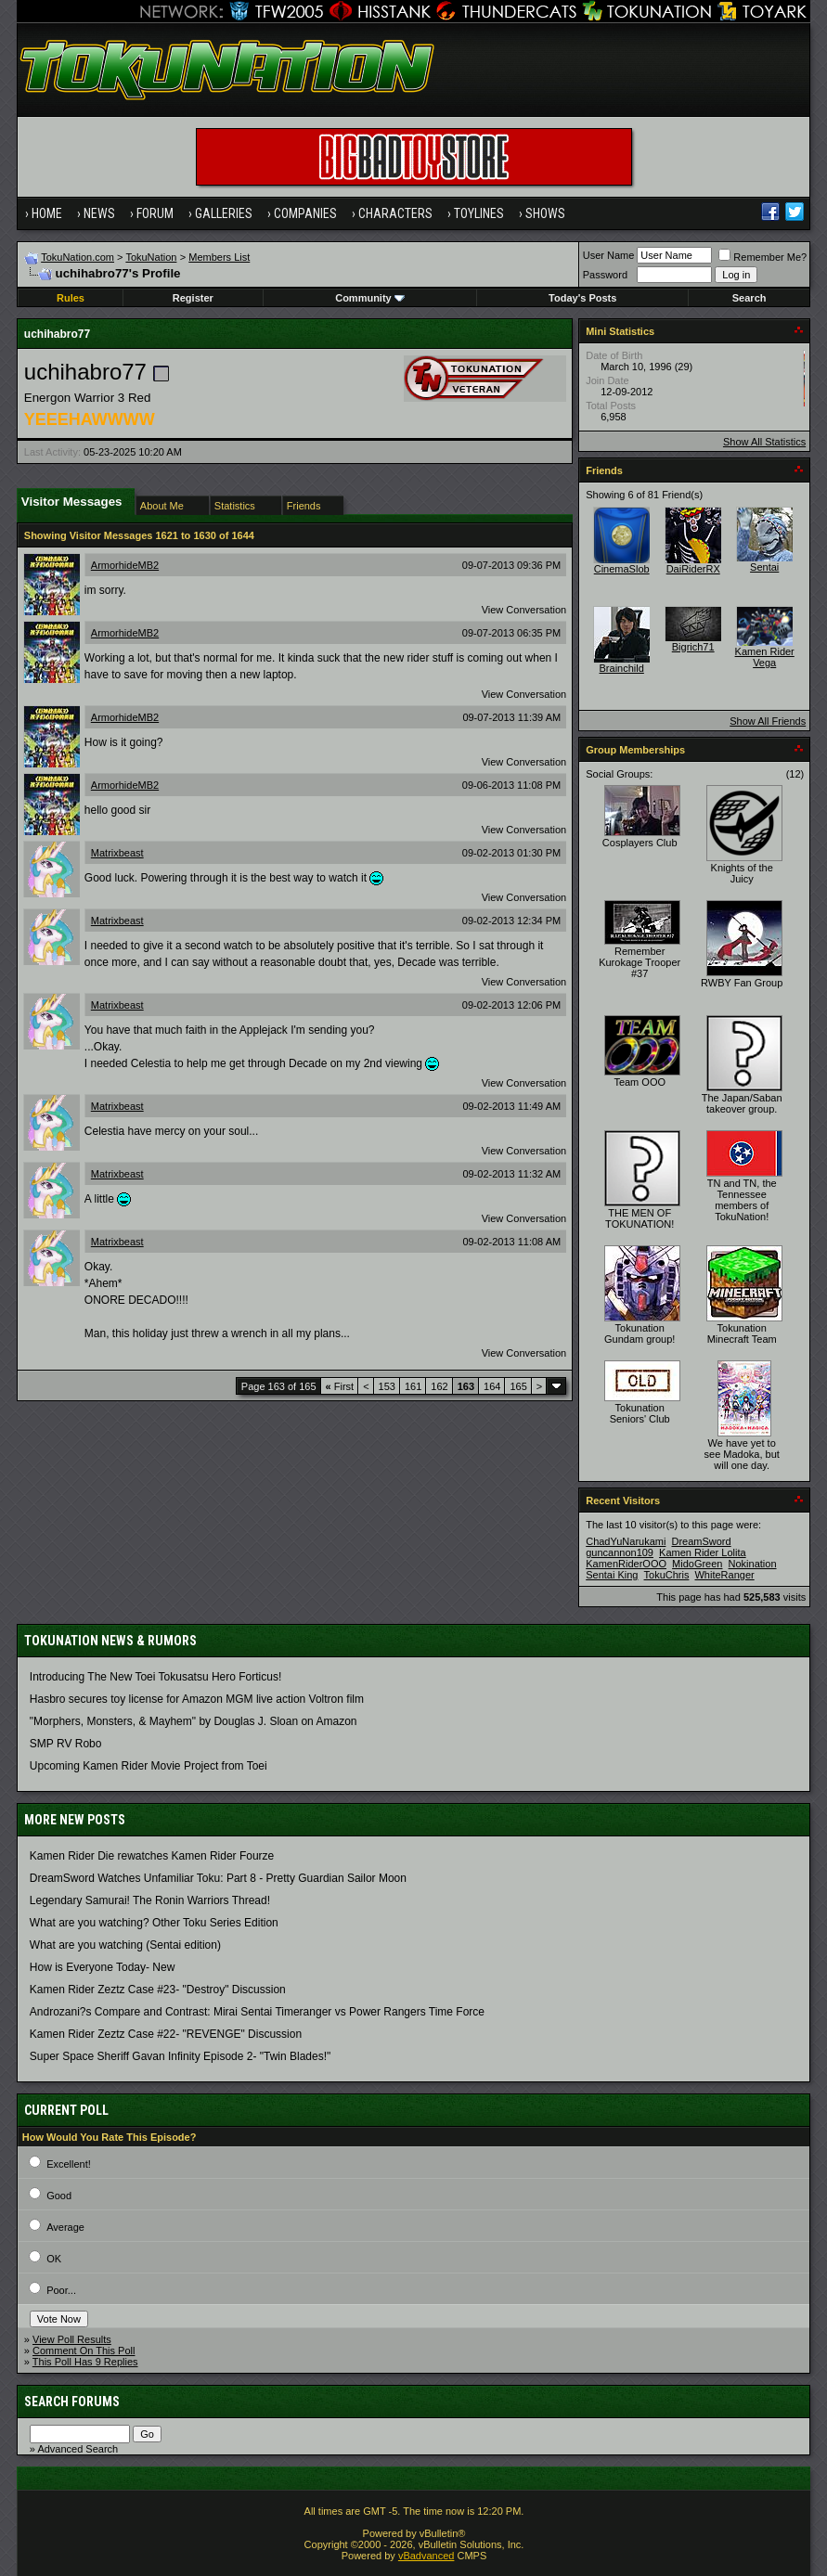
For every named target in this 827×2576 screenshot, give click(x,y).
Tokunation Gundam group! (639, 1333)
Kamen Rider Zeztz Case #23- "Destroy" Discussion (158, 1989)
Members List (219, 257)
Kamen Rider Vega (765, 657)
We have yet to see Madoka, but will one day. (742, 1454)
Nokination (753, 1563)
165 (518, 1386)
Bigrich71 (693, 646)
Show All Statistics (764, 441)
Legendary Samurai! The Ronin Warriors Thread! (150, 1900)
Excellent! (68, 2164)
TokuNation (150, 257)
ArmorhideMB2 (125, 565)
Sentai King (612, 1574)
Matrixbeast (117, 852)
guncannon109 (619, 1552)
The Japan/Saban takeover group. (742, 1103)
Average (65, 2227)
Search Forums (72, 2401)
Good (58, 2195)
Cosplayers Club (640, 842)
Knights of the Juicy (742, 873)
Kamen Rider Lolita (702, 1552)
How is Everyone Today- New (102, 1967)
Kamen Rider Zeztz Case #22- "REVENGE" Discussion (166, 2034)
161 (413, 1386)
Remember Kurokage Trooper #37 (639, 962)
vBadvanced (426, 2555)
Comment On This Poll (83, 2350)
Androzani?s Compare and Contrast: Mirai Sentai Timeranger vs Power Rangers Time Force (257, 2011)
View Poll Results (71, 2339)
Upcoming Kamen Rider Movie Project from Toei (148, 1765)
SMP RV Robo (66, 1743)
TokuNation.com (77, 257)
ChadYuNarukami (625, 1541)
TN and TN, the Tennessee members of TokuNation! (742, 1200)
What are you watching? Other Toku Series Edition (154, 1922)
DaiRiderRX (693, 568)
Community (370, 297)
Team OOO (639, 1082)
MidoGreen (697, 1563)
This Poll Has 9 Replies (85, 2361)
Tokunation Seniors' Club (640, 1413)
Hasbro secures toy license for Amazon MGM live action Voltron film (197, 1699)
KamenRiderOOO (626, 1563)
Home (47, 213)
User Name (609, 255)
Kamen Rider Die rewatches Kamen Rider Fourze (152, 1855)
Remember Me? (762, 257)
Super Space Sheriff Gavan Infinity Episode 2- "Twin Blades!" (180, 2056)
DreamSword (700, 1541)
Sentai (764, 567)
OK (53, 2258)
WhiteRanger (724, 1574)
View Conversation (524, 609)
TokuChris (667, 1574)
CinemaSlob (622, 568)
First (340, 1386)
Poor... (61, 2290)
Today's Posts (582, 297)
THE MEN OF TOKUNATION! (639, 1218)
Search (749, 297)
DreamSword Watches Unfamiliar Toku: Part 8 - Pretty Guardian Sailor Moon (218, 1878)
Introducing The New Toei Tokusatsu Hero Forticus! (155, 1676)
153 (387, 1386)
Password (605, 274)
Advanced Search (77, 2448)
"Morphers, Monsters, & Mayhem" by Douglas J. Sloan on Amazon (193, 1721)
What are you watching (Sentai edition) (125, 1944)
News (99, 213)
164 (492, 1386)
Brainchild (622, 668)
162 (439, 1386)
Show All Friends (768, 721)
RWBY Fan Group (741, 982)
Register (193, 297)
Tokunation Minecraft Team (742, 1333)
